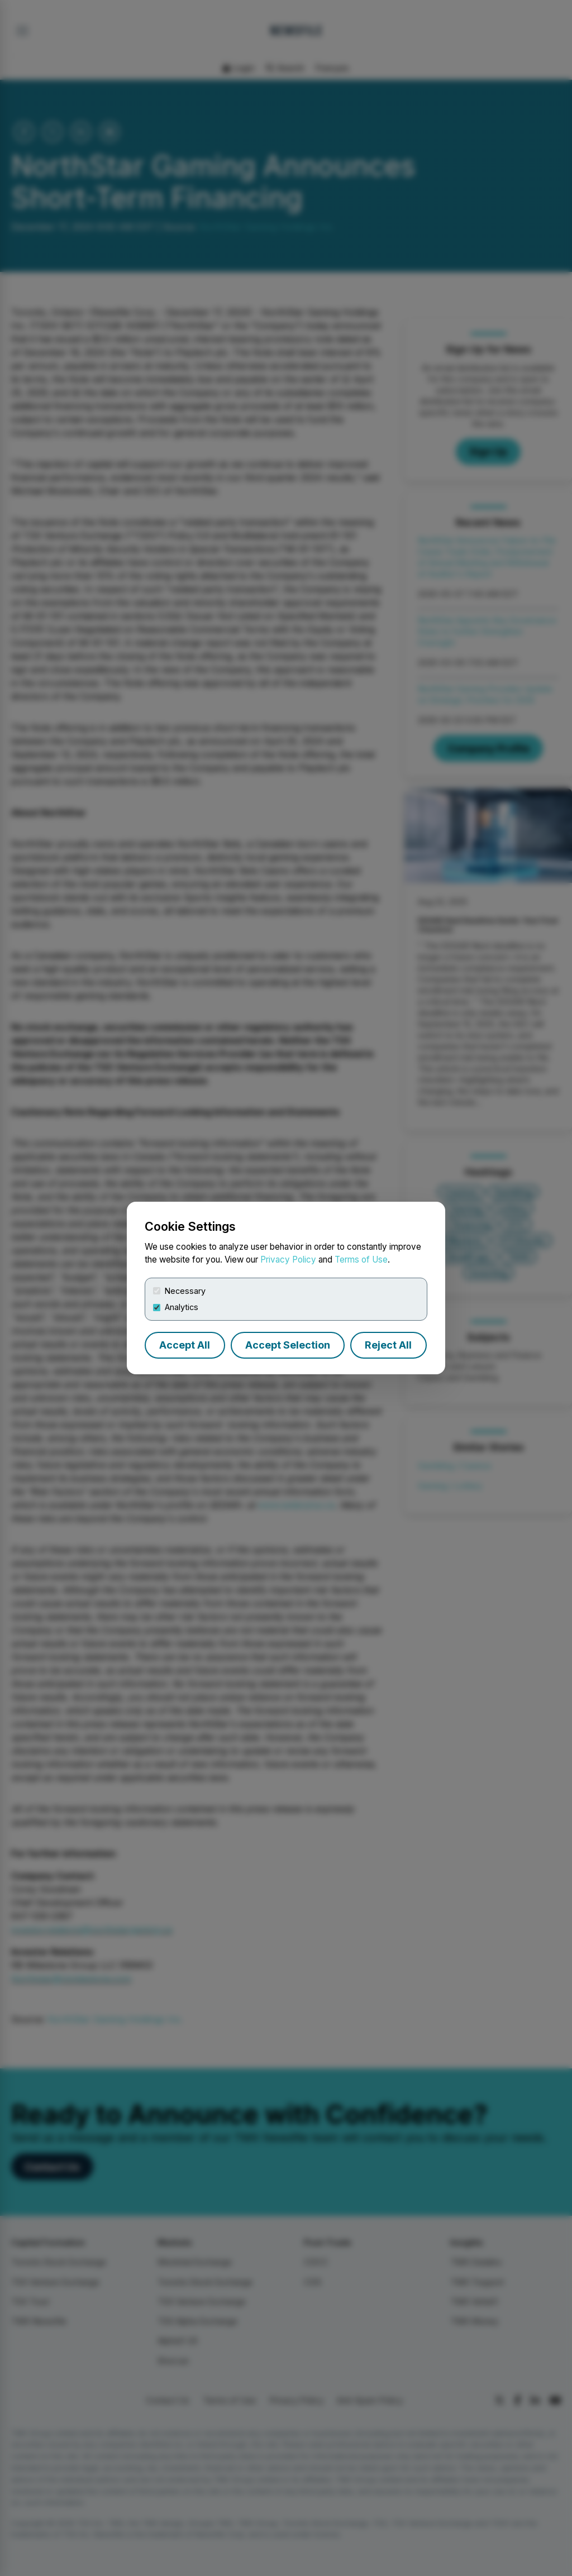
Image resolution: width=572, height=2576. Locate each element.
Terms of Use (361, 1259)
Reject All (388, 1345)
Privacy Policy (288, 1259)
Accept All (184, 1345)
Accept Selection (287, 1345)
